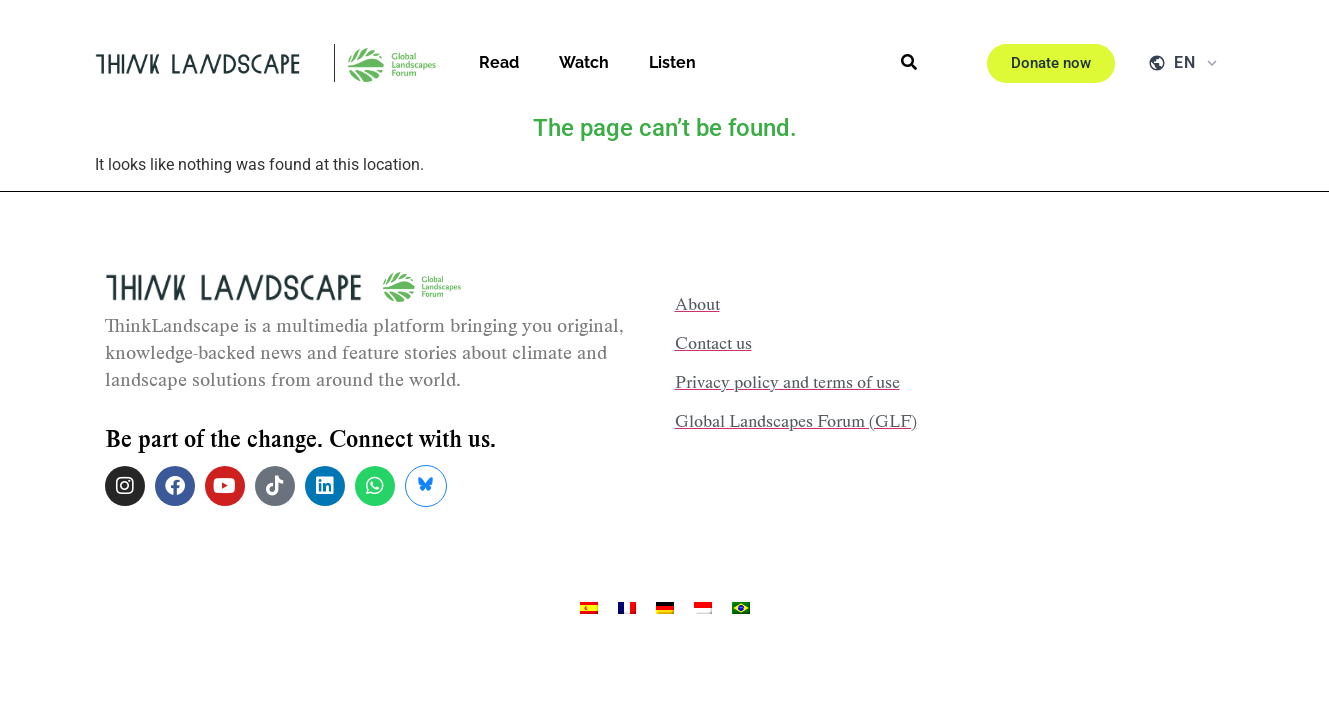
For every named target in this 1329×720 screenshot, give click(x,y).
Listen (672, 62)
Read (499, 62)
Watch (584, 62)
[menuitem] (589, 608)
